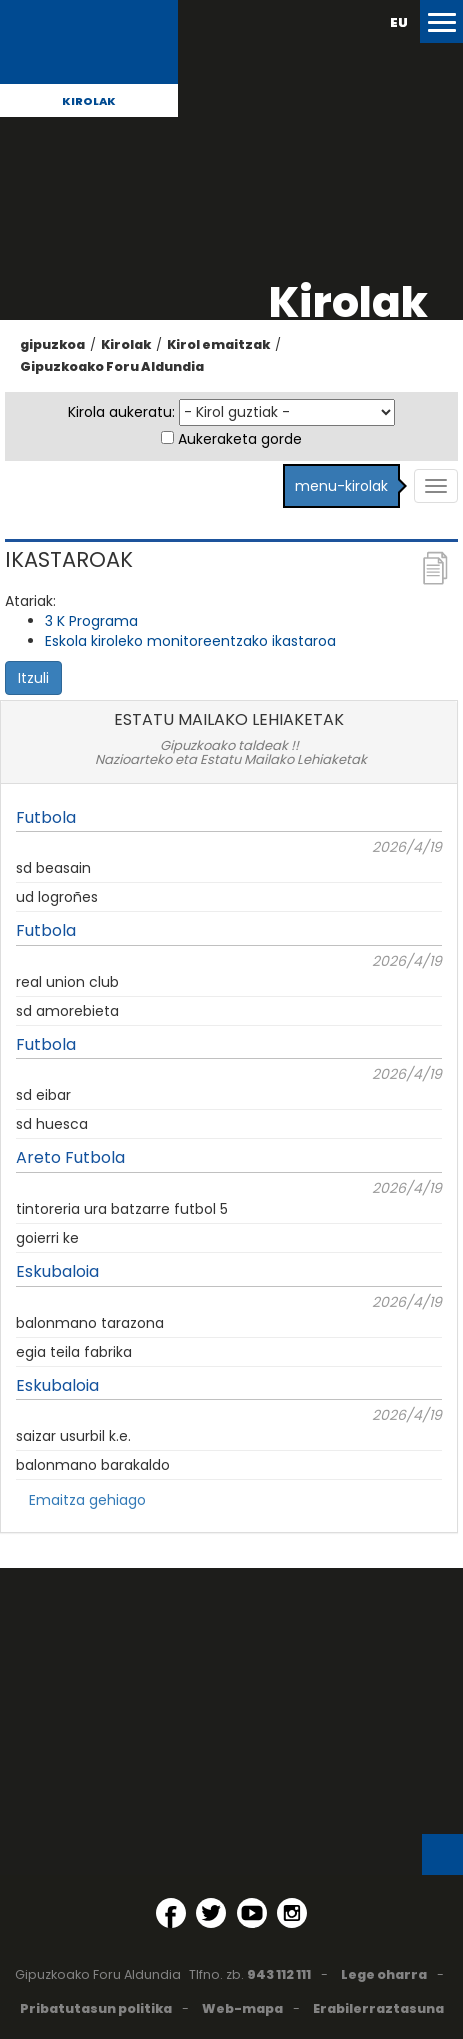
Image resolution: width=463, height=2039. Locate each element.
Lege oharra (384, 1974)
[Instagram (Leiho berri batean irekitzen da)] (292, 1913)
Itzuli (33, 678)
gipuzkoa (52, 344)
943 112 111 (279, 1974)
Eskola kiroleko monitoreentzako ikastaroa (190, 641)
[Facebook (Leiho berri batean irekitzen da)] (171, 1913)
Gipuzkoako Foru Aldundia (112, 366)
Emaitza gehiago (87, 1500)
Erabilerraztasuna (378, 2008)
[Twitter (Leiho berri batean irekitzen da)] (211, 1913)
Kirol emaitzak (218, 344)
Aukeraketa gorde (240, 439)
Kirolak (89, 101)
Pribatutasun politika (96, 2008)
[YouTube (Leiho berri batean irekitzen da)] (252, 1913)
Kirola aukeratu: (121, 412)
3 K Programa (91, 621)
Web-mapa (242, 2008)
